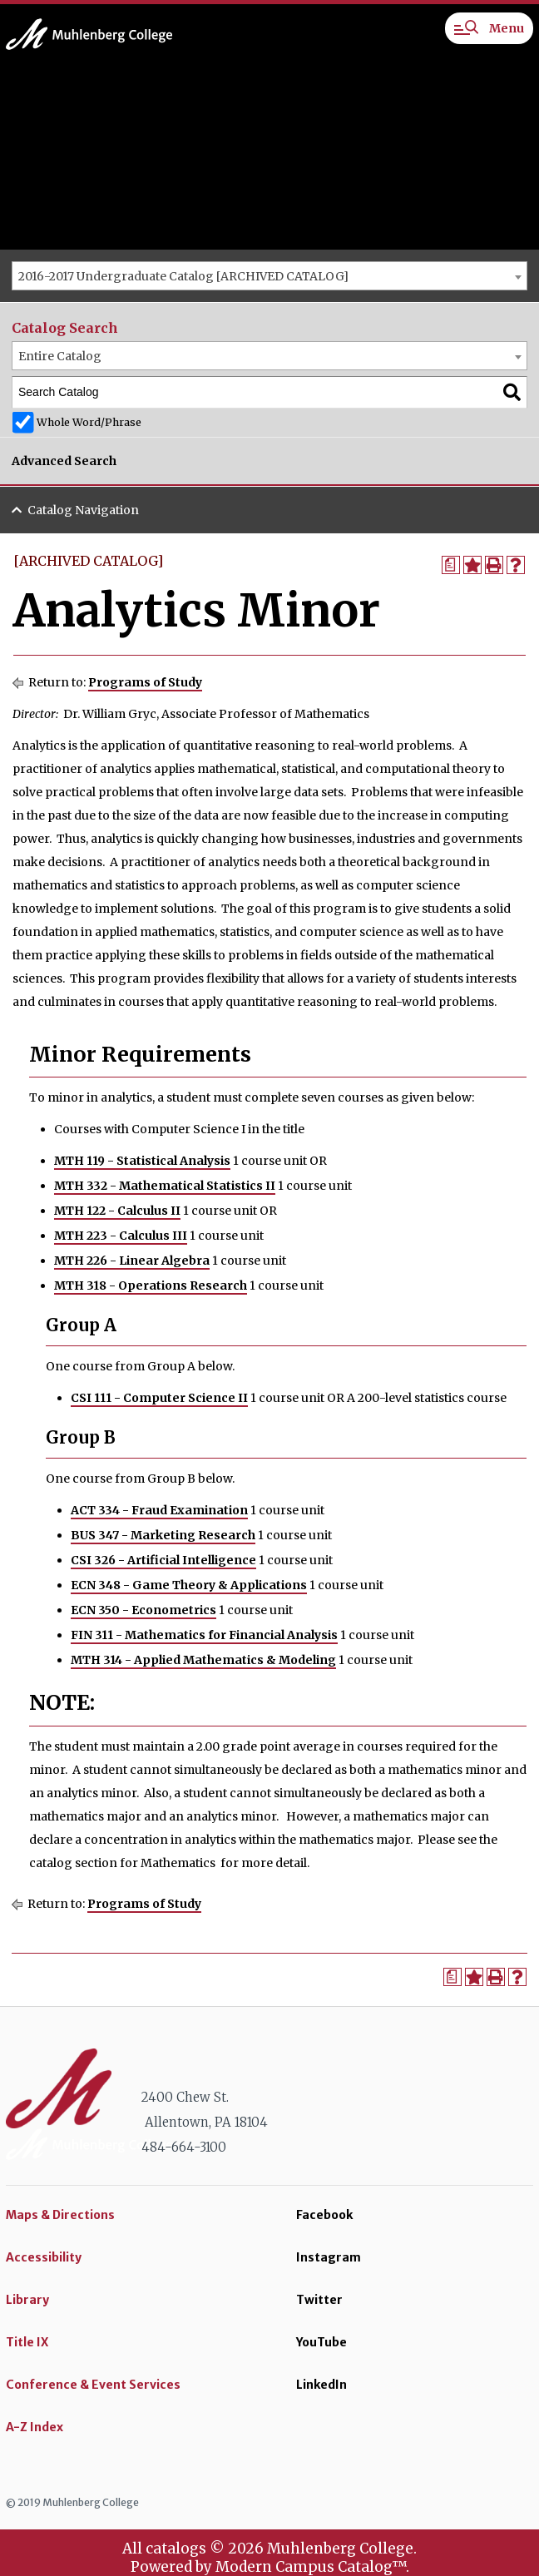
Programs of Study (145, 682)
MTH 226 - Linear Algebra (132, 1260)
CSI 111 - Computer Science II (159, 1397)
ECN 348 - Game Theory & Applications (189, 1585)
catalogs (176, 2548)
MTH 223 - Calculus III (120, 1235)
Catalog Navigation (83, 510)
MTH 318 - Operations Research (150, 1285)
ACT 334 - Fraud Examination (159, 1510)
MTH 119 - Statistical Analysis (142, 1160)
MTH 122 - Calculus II (117, 1210)
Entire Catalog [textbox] (59, 356)
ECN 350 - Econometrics (143, 1610)
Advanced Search (64, 460)
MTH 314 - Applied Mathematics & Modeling (203, 1659)
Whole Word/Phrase (89, 422)
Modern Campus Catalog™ (310, 2567)
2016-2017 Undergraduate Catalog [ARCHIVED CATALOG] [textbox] (183, 276)
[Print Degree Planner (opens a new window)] (451, 565)
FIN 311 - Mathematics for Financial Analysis (204, 1634)
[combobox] (269, 275)
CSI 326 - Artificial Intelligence (163, 1560)
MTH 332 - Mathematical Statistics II (164, 1185)
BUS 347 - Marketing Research (163, 1535)
